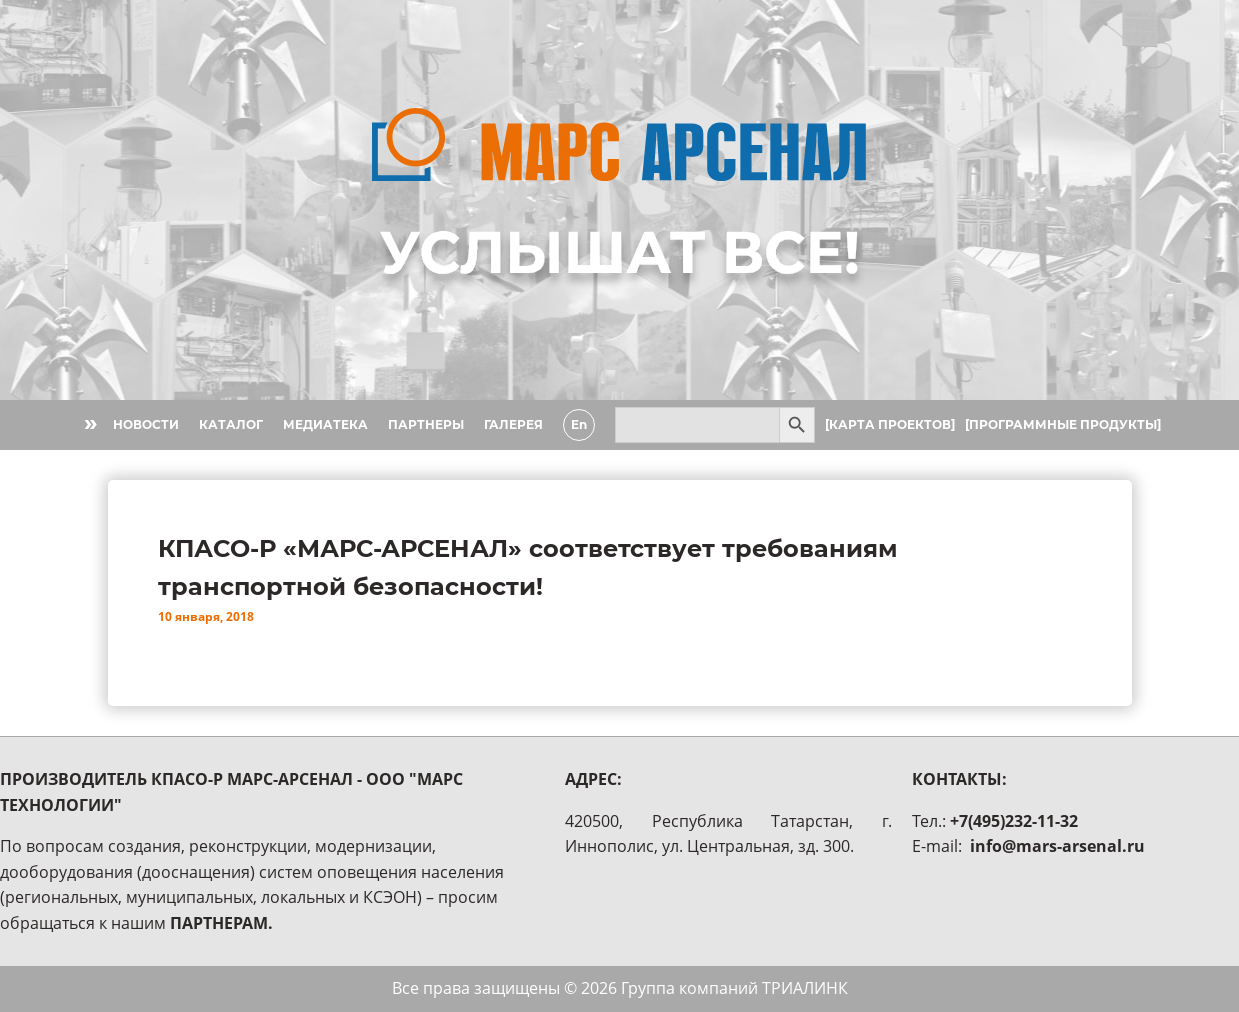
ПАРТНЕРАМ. (221, 923)
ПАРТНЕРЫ (426, 424)
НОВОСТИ (146, 424)
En (579, 424)
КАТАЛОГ (231, 424)
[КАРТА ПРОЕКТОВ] (890, 424)
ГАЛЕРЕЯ (513, 424)
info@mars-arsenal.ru (1057, 846)
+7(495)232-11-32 (1014, 821)
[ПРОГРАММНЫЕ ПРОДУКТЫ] (1063, 424)
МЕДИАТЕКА (325, 424)
